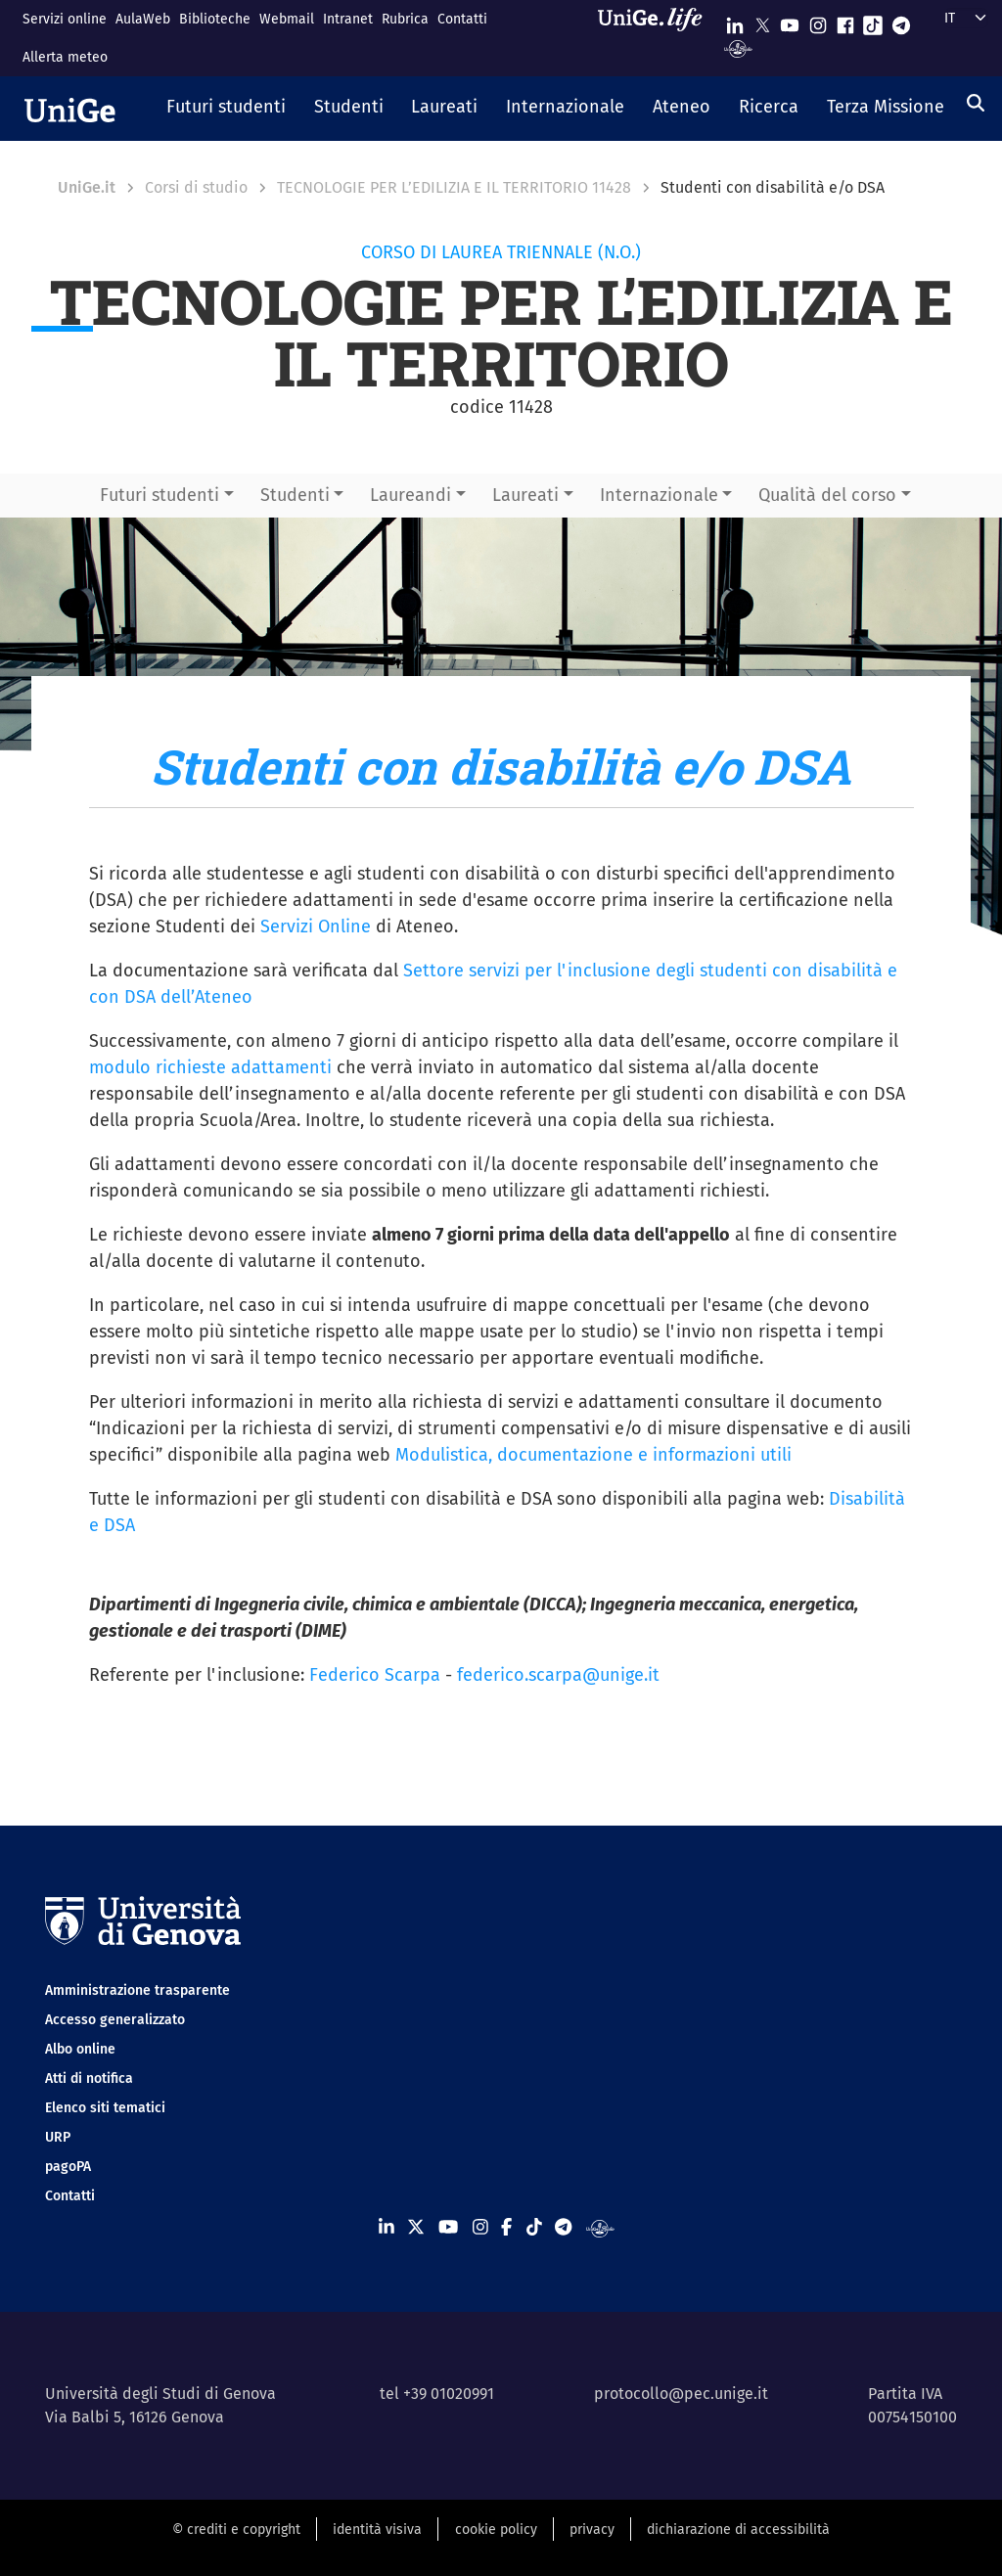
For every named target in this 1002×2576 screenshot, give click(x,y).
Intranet (348, 19)
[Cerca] (975, 102)
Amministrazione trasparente (137, 1990)
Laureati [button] (525, 495)
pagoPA (68, 2166)
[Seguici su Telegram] (901, 21)
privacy (592, 2529)
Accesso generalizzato (115, 2019)
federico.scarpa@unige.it (558, 1675)
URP (57, 2137)
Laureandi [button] (410, 495)
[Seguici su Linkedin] (735, 21)
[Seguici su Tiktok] (873, 21)
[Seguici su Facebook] (845, 21)
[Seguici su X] (762, 21)
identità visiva (377, 2529)
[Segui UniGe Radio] (738, 47)
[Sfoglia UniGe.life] (656, 38)
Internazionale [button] (659, 495)
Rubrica (405, 19)
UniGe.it (86, 187)
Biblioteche (214, 19)
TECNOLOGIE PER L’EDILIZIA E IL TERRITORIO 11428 (454, 187)
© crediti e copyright (236, 2529)
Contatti (462, 19)
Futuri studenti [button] (159, 495)
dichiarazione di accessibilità (738, 2529)
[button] (226, 108)
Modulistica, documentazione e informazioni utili (593, 1455)
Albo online (80, 2049)
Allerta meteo (65, 57)
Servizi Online (315, 926)
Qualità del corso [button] (827, 495)
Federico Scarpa (374, 1675)
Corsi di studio (196, 187)
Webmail (286, 19)
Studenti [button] (295, 495)
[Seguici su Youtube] (789, 21)
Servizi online (65, 19)
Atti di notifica (89, 2078)
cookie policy (496, 2529)
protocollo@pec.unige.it (681, 2393)
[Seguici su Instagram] (818, 21)
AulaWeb (142, 19)
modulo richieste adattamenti (210, 1067)
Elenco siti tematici (105, 2108)
